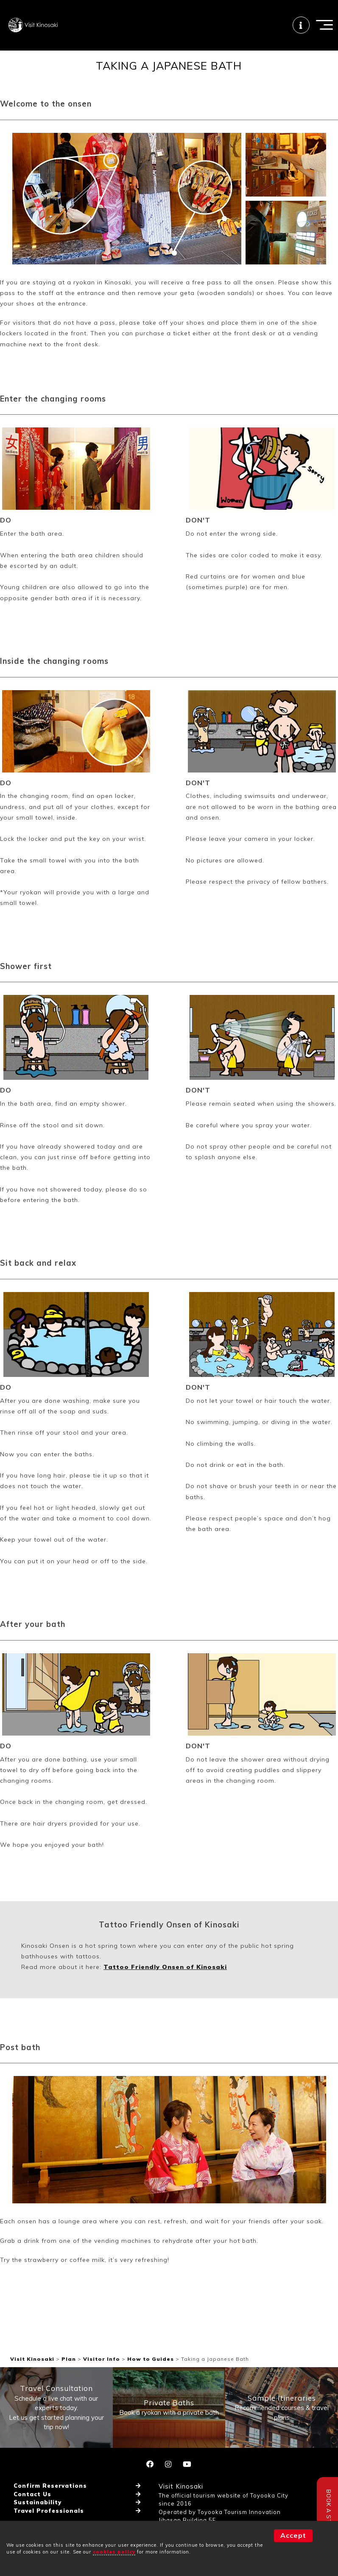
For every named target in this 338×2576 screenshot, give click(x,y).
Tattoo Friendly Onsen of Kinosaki (165, 1992)
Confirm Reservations (50, 2511)
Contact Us (32, 2520)
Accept (293, 2535)
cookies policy (114, 2552)
